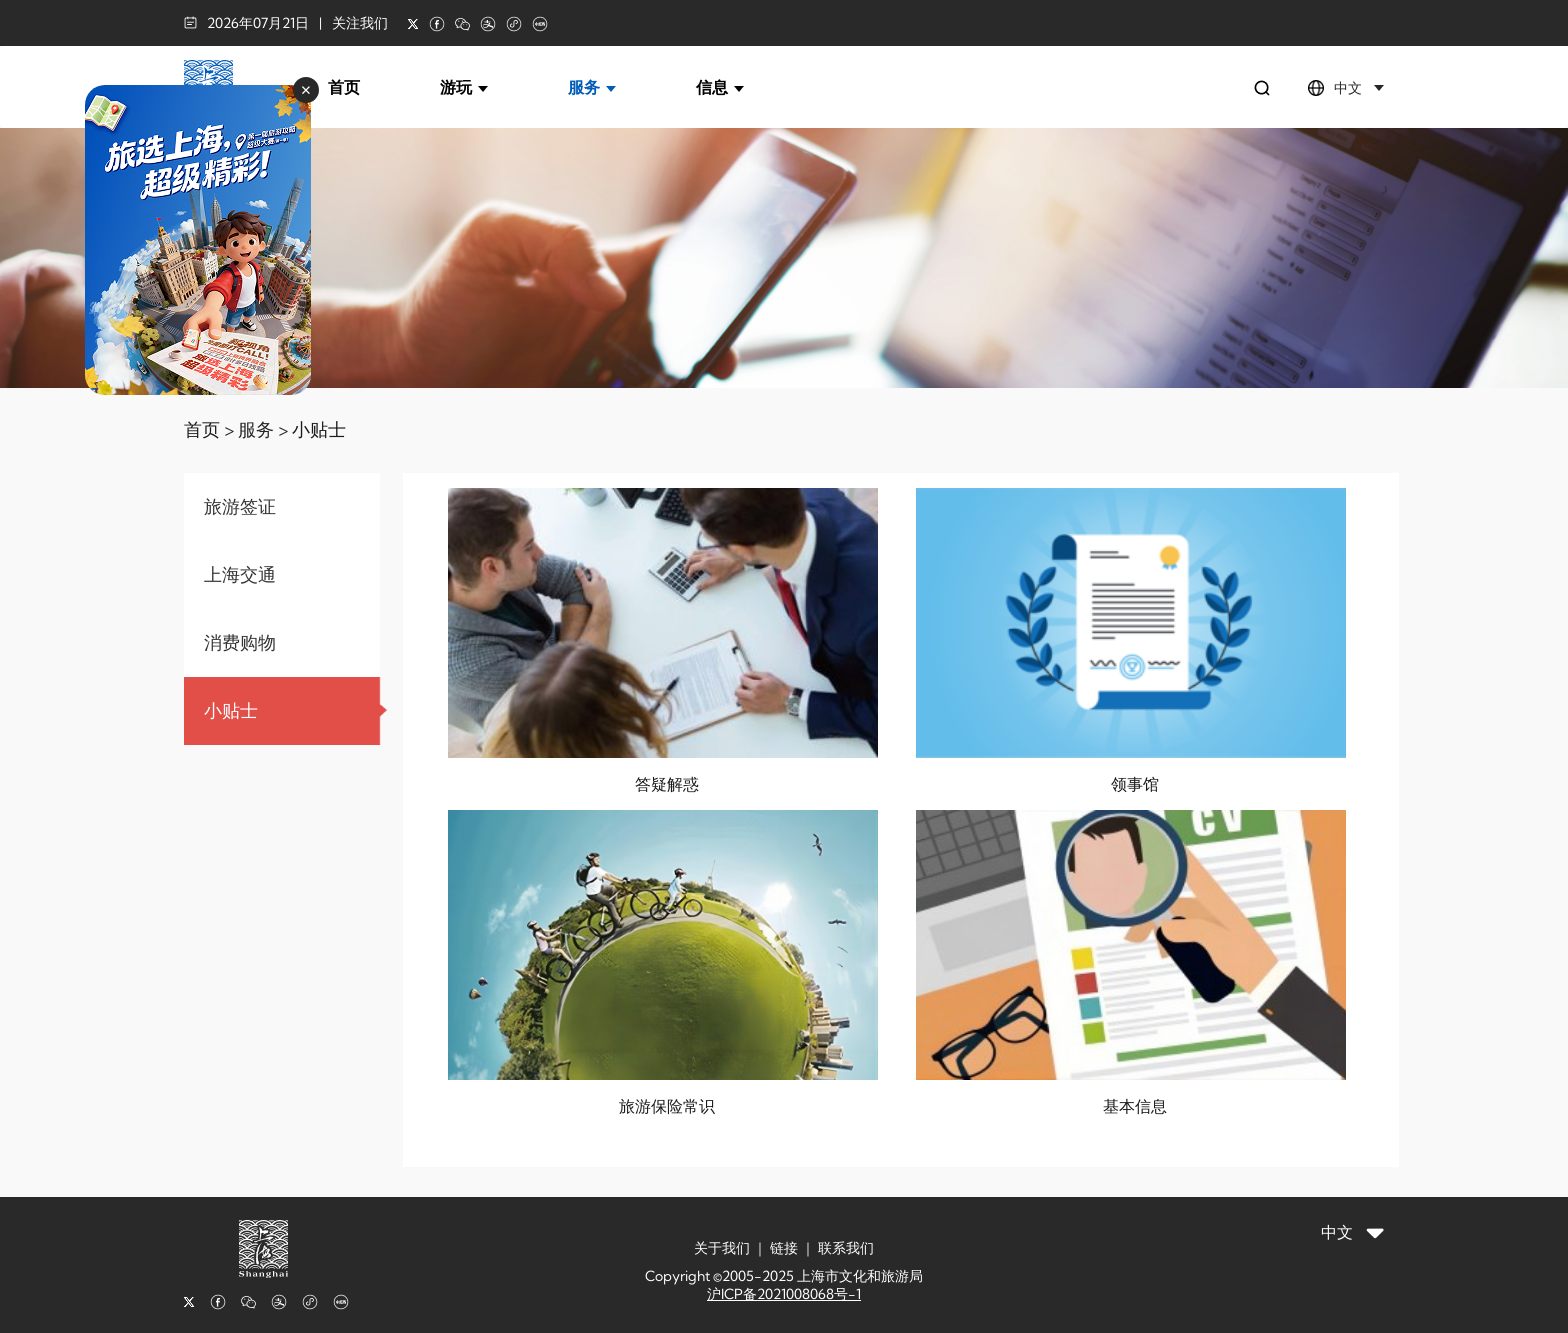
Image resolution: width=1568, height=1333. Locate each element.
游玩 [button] (464, 87)
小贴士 (319, 429)
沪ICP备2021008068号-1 (784, 1294)
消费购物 (240, 642)
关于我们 (722, 1248)
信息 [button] (720, 87)
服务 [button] (592, 87)
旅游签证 (240, 506)
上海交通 (240, 574)
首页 (344, 87)
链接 (784, 1248)
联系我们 (846, 1248)
